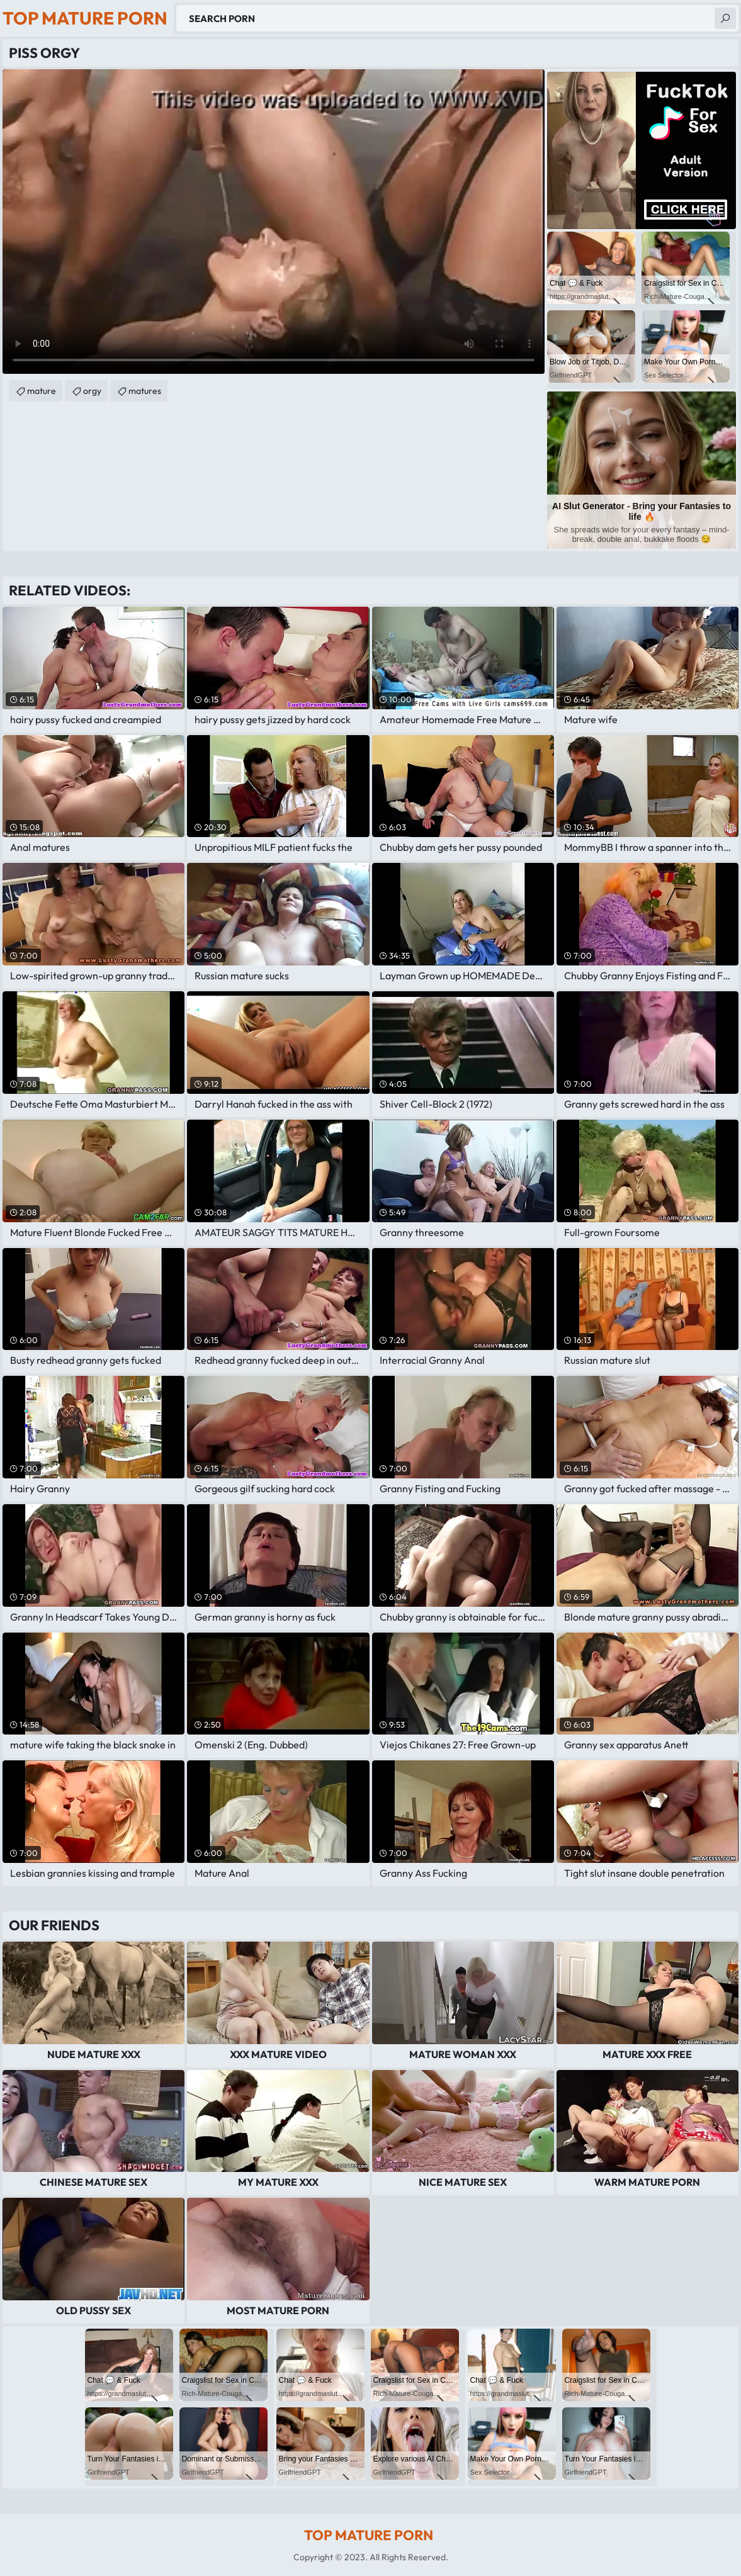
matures (144, 391)
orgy (92, 391)
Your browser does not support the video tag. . (274, 221)
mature (41, 391)
